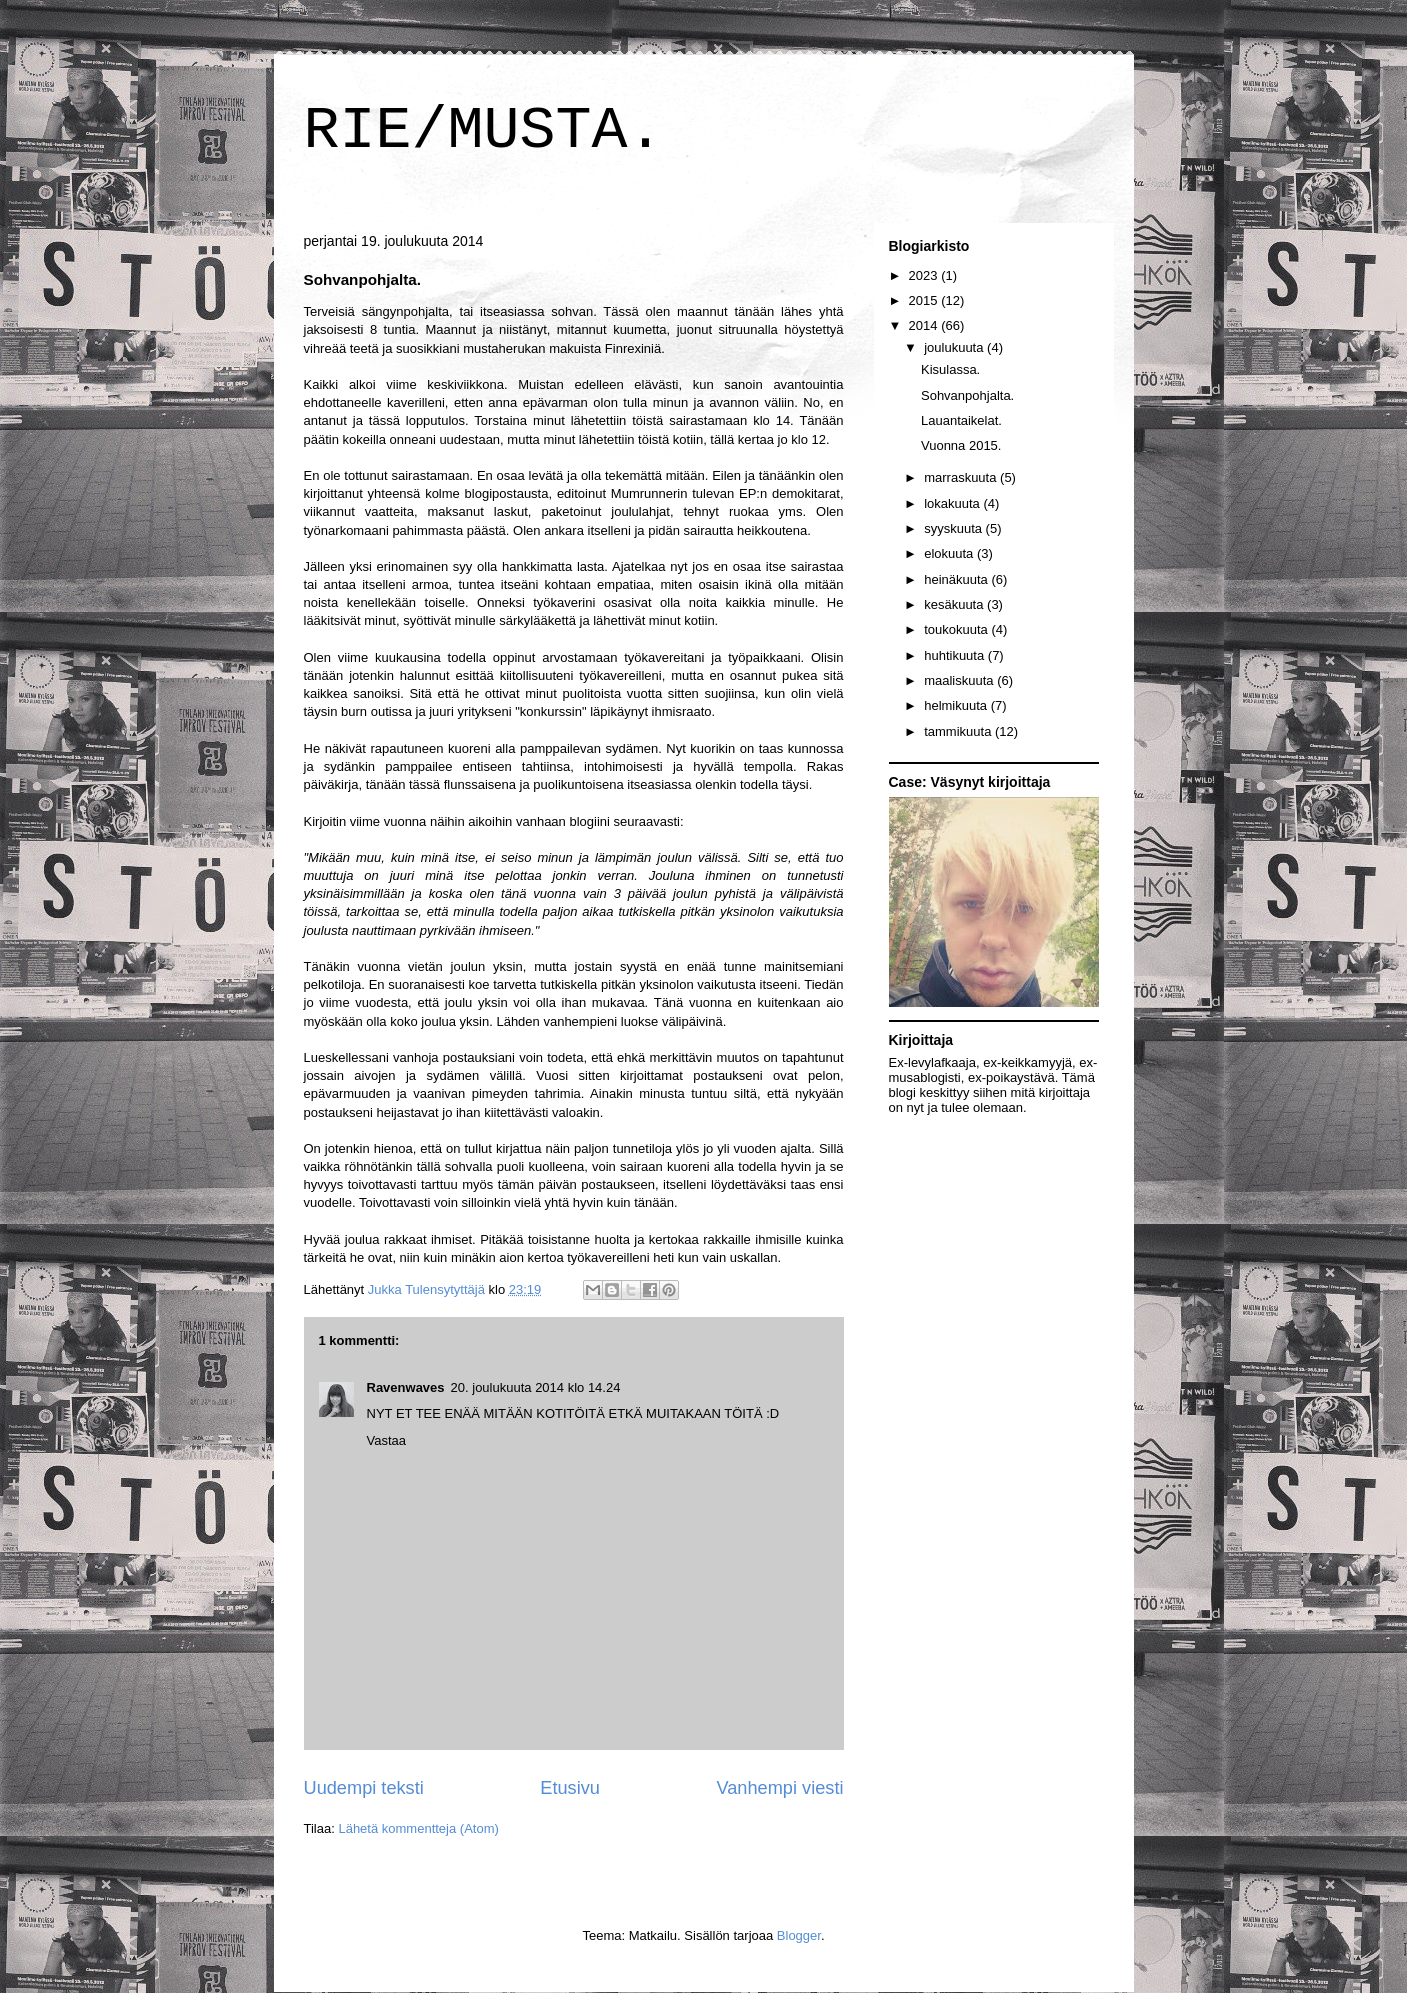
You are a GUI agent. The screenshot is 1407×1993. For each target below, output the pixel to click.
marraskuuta (962, 477)
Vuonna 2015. (961, 445)
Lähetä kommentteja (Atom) (418, 1828)
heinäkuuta (957, 579)
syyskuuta (954, 528)
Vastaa (387, 1440)
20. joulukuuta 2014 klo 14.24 (536, 1387)
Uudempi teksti (364, 1788)
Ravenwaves (406, 1387)
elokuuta (950, 553)
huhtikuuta (956, 655)
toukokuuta (957, 629)
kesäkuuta (955, 604)
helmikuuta (957, 705)
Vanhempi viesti (779, 1788)
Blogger (799, 1935)
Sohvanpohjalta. (967, 395)
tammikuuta (959, 731)
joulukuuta (955, 347)
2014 (925, 325)
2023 (925, 275)
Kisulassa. (950, 369)
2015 (925, 300)
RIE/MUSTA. (484, 131)
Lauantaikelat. (961, 420)
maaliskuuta (960, 680)
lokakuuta (953, 503)
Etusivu (570, 1788)
